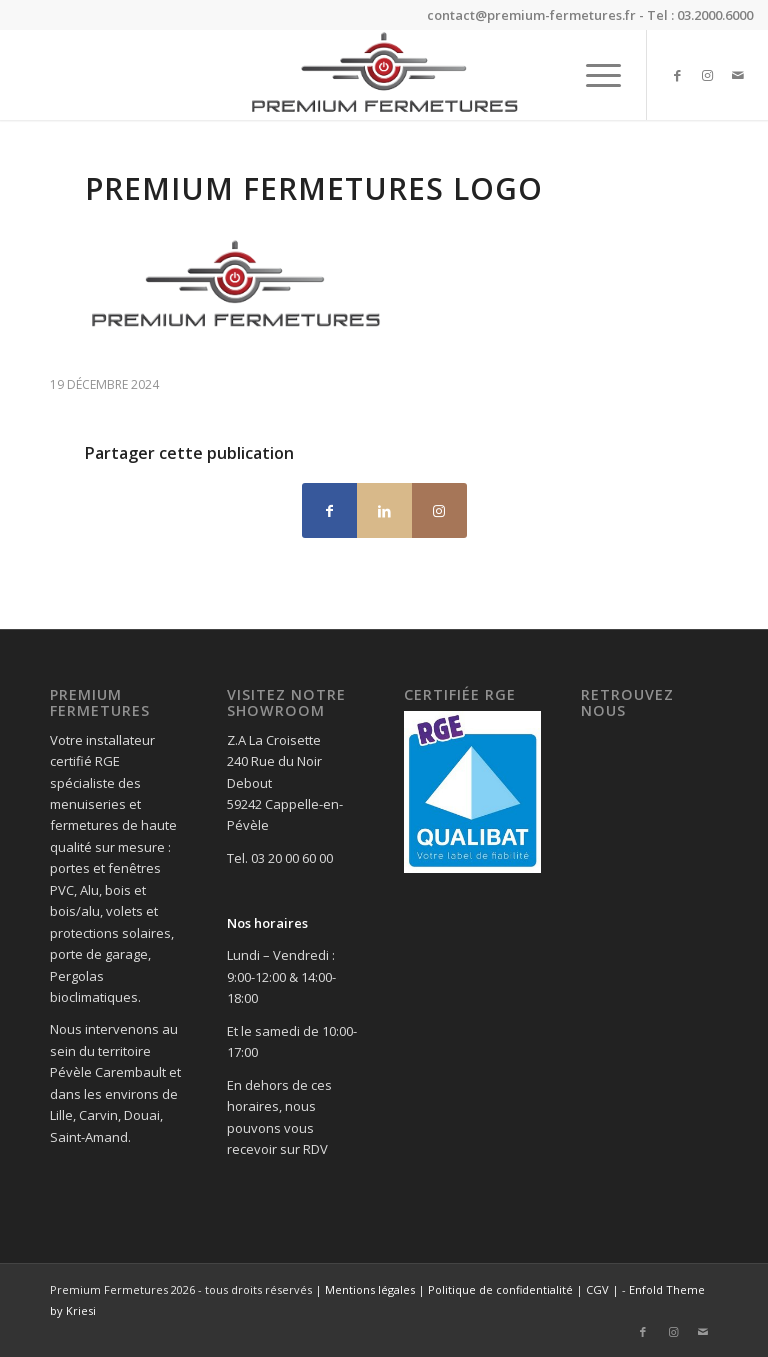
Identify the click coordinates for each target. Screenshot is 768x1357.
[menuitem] (593, 75)
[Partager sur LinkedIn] (384, 510)
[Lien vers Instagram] (708, 75)
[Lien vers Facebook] (678, 75)
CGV (597, 1289)
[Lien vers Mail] (738, 75)
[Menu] (593, 75)
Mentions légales (370, 1289)
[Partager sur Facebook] (329, 510)
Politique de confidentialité (500, 1289)
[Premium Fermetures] (383, 75)
